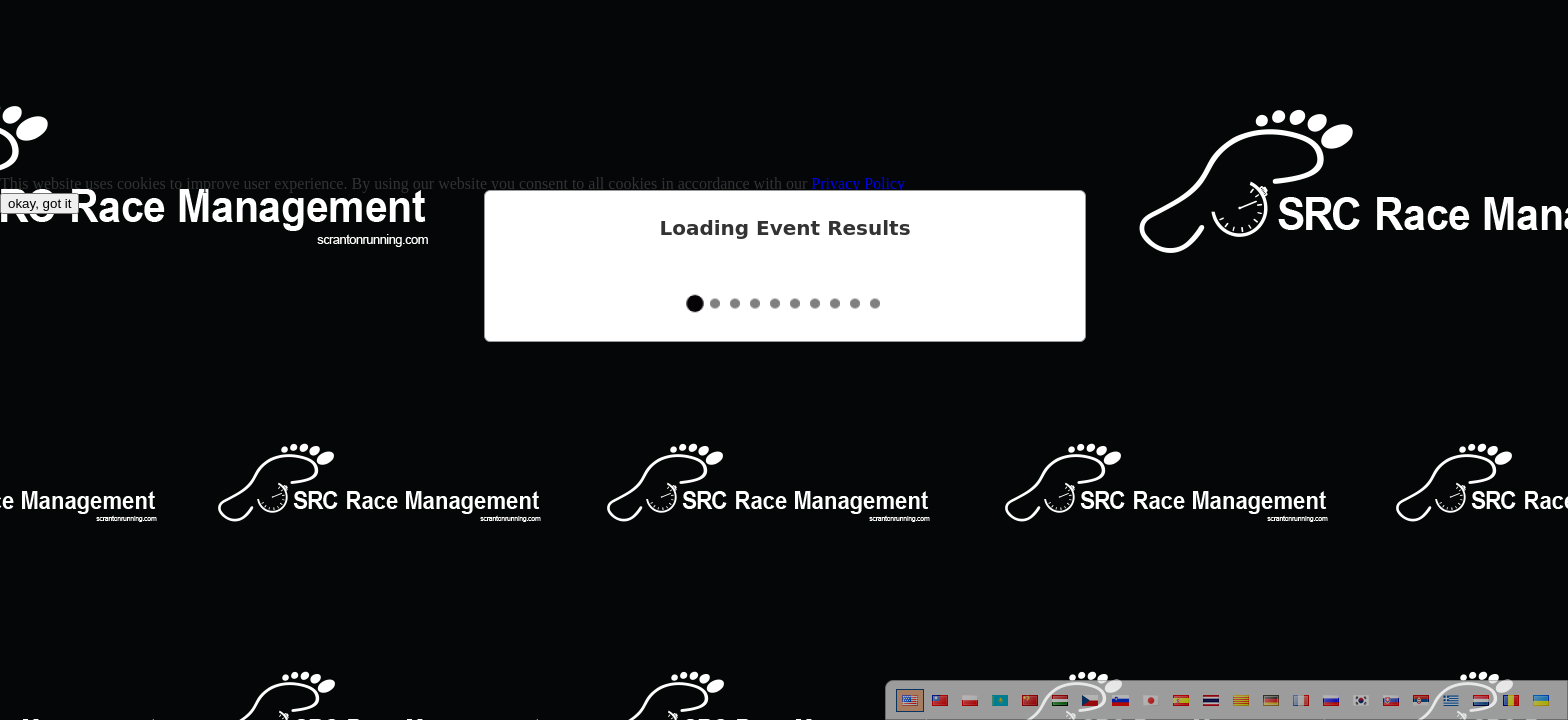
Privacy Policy (858, 183)
